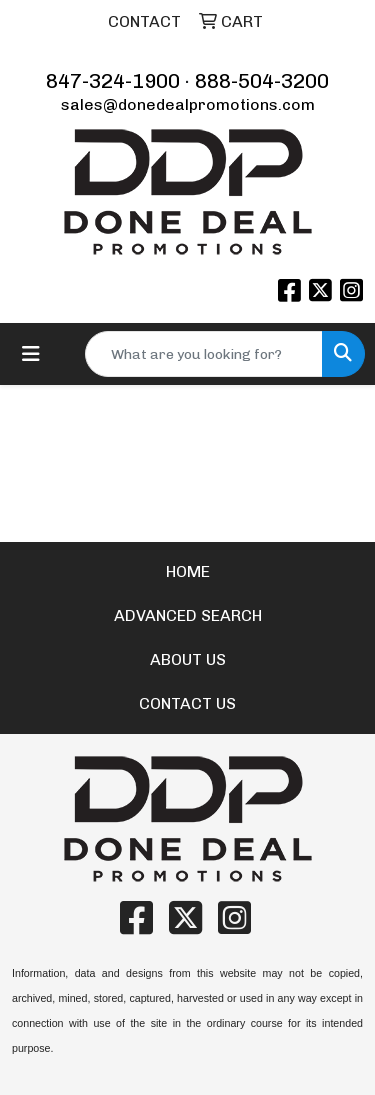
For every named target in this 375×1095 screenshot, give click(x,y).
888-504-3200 (262, 81)
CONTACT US (187, 703)
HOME (188, 571)
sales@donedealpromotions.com (188, 104)
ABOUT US (188, 659)
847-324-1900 (113, 81)
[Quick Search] (204, 354)
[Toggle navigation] (31, 354)
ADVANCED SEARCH (188, 615)
